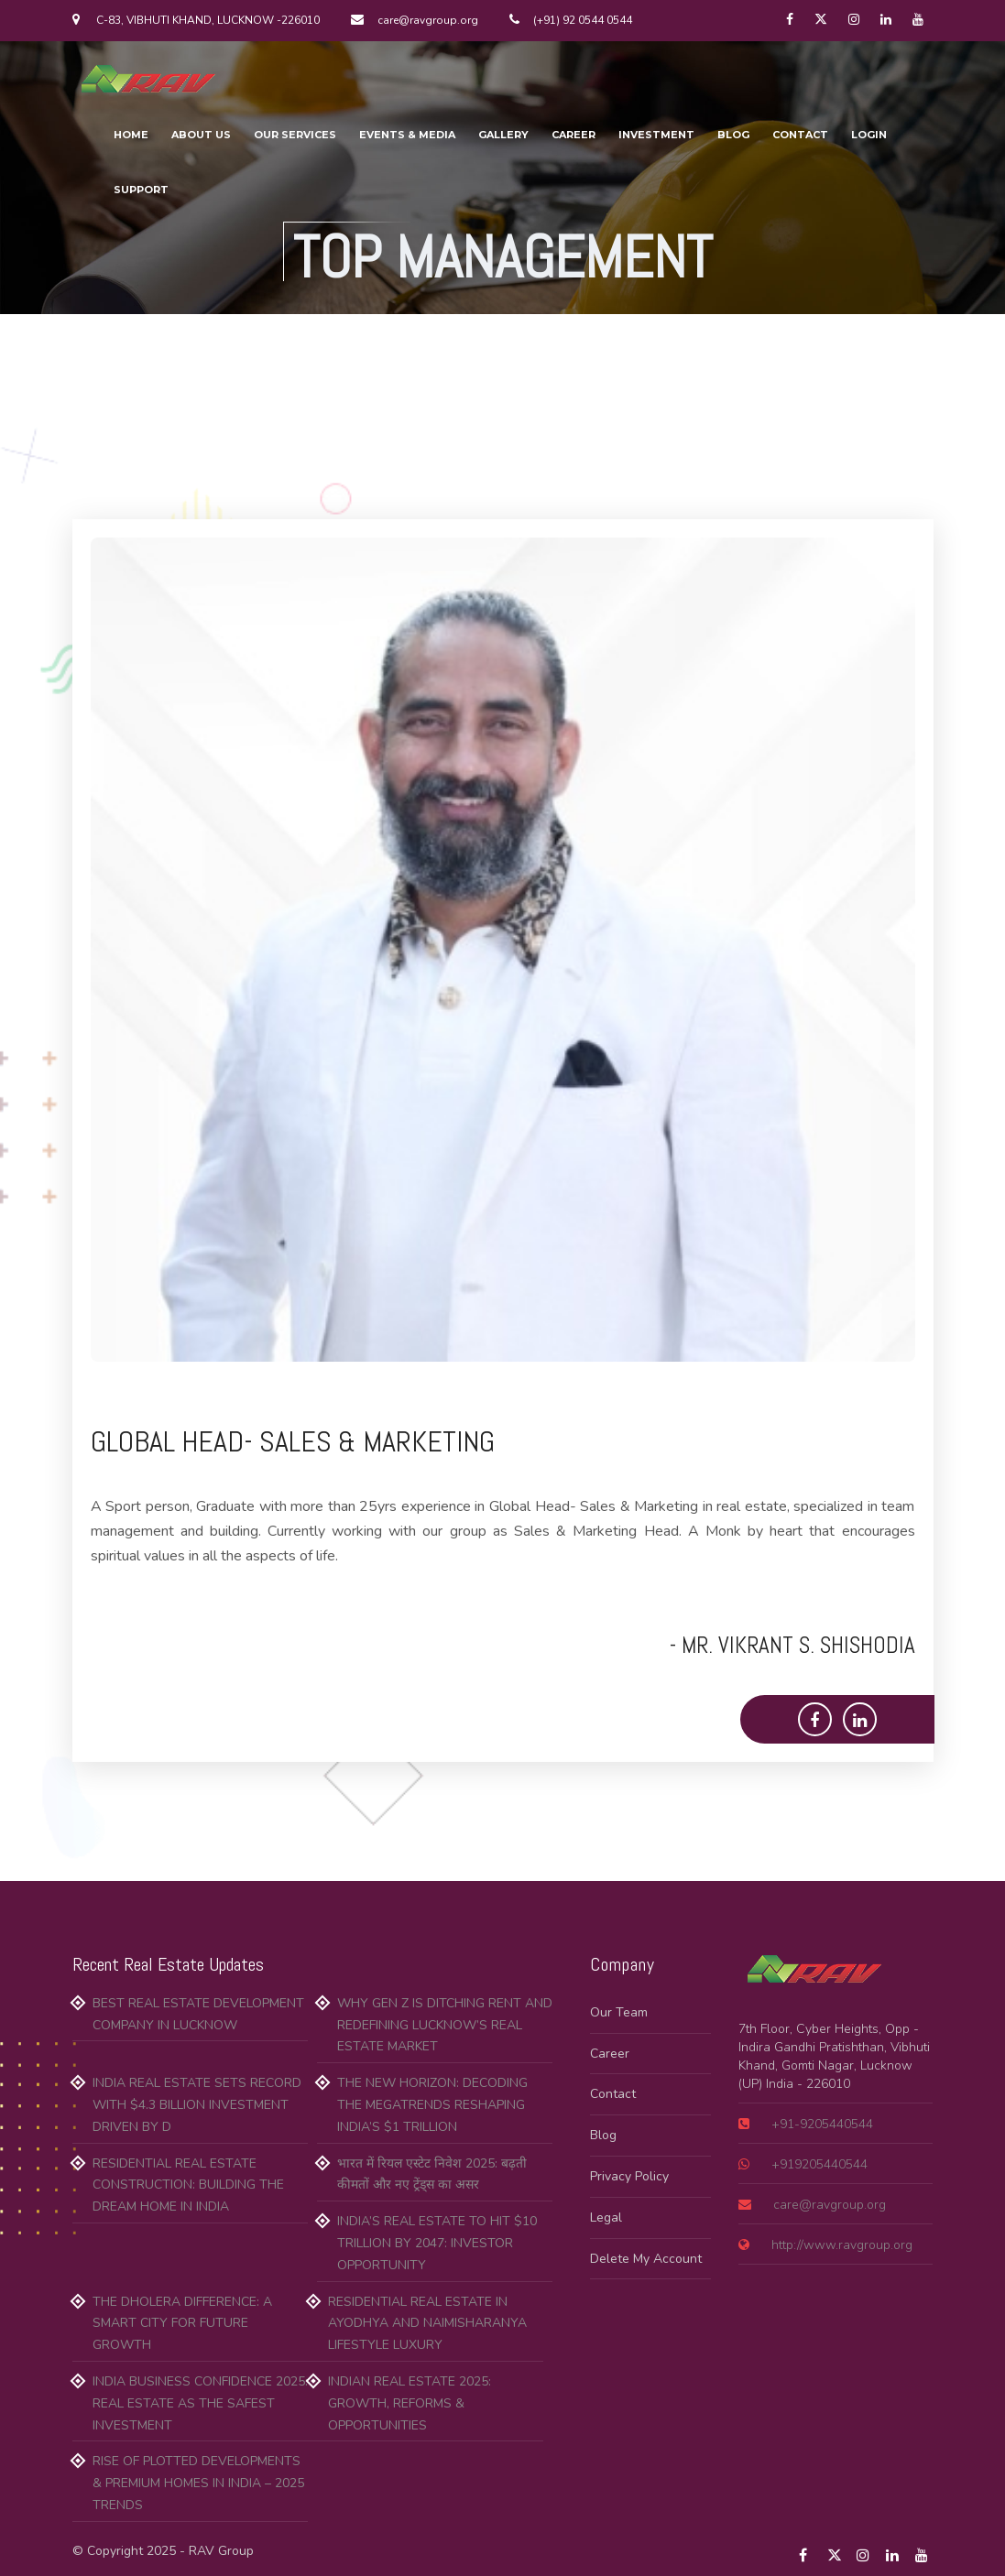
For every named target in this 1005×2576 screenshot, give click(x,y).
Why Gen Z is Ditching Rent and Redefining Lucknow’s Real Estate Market (444, 2025)
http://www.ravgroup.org (840, 2245)
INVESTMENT (656, 134)
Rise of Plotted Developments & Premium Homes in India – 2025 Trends (198, 2483)
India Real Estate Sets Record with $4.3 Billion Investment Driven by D (197, 2105)
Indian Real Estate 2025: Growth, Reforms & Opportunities (409, 2403)
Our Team (619, 2012)
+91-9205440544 (820, 2124)
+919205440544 (818, 2164)
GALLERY (503, 134)
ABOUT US (201, 134)
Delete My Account (646, 2258)
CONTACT (800, 134)
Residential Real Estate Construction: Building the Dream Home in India (188, 2185)
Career (609, 2053)
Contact (613, 2094)
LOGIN (869, 134)
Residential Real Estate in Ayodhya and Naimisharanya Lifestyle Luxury (427, 2323)
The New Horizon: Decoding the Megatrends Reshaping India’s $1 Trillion (432, 2105)
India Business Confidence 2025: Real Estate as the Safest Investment (200, 2403)
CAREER (573, 134)
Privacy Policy (629, 2176)
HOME (131, 134)
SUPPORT (141, 189)
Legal (606, 2217)
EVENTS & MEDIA (407, 134)
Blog (603, 2135)
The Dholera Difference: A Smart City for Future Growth (182, 2323)
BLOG (733, 134)
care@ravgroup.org (828, 2204)
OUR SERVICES (295, 134)
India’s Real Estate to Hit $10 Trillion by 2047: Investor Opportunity (437, 2243)
